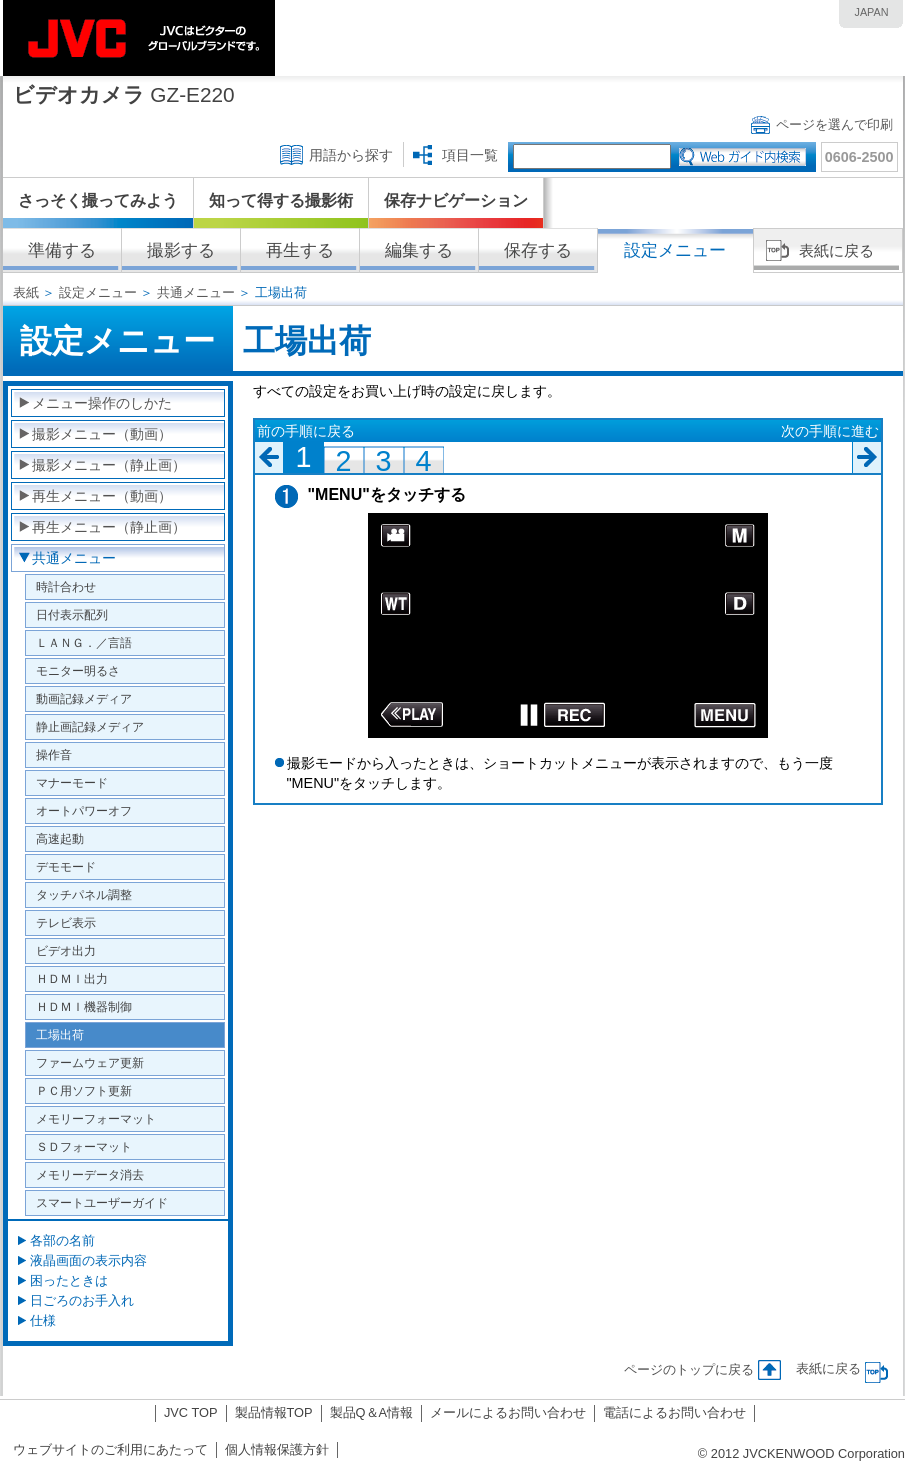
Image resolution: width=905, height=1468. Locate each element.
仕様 (43, 1320)
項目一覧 (470, 155)
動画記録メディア (84, 698)
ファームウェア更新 (90, 1062)
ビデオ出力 (66, 950)
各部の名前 (62, 1240)
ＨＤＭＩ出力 (72, 978)
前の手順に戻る (306, 431)
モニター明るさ (78, 670)
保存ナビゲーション (456, 200)
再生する (300, 250)
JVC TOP (191, 1412)
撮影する (181, 250)
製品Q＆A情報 (372, 1412)
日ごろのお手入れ (82, 1300)
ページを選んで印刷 (834, 124)
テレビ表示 (66, 922)
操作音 (54, 754)
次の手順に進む (830, 431)
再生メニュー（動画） (102, 496)
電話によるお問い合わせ (674, 1412)
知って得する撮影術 (281, 200)
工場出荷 (60, 1034)
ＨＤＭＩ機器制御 (84, 1006)
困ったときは (69, 1280)
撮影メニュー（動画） (102, 434)
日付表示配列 (72, 614)
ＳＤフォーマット (84, 1146)
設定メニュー (98, 292)
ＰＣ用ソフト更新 (84, 1090)
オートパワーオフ (84, 810)
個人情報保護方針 (277, 1449)
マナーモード (72, 782)
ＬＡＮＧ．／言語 (84, 642)
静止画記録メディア (90, 726)
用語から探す (351, 155)
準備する (62, 250)
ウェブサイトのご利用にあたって (110, 1449)
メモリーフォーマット (96, 1118)
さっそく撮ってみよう (98, 200)
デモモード (66, 866)
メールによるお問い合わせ (508, 1412)
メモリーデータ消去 (90, 1174)
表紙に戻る (836, 250)
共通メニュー (196, 292)
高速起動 (60, 838)
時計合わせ (66, 586)
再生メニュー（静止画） (109, 527)
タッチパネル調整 (84, 894)
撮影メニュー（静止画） (109, 465)
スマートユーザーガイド (102, 1202)
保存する (538, 250)
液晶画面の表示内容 (88, 1260)
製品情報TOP (274, 1412)
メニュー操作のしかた (102, 403)
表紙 (26, 292)
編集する (419, 250)
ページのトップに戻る (689, 1369)
